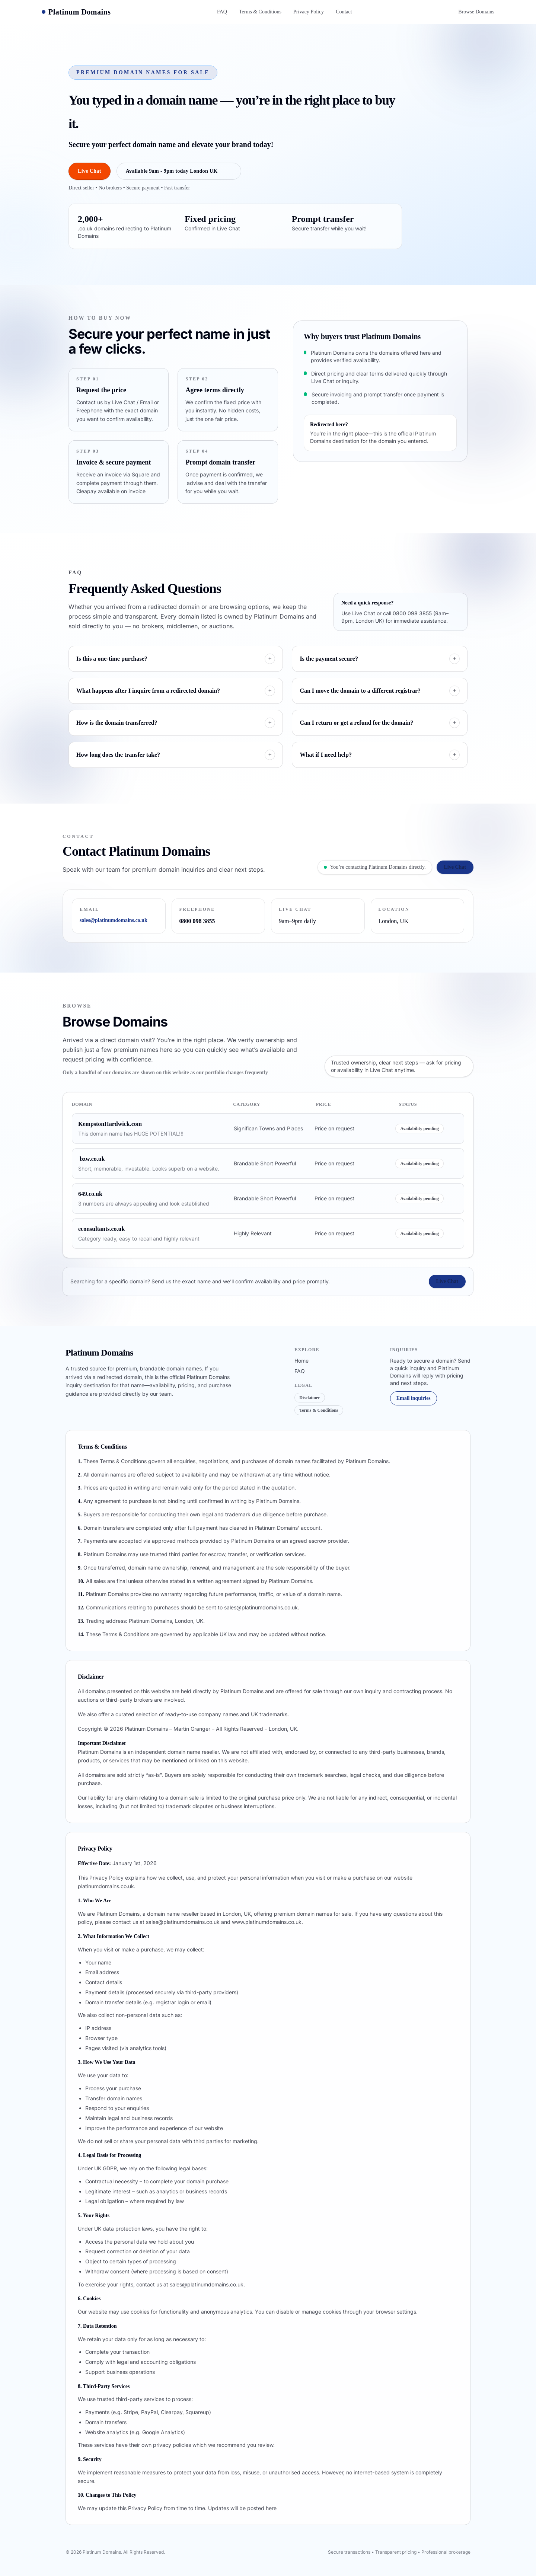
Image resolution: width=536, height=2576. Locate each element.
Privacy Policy (308, 12)
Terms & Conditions (260, 12)
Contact (344, 12)
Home (301, 1360)
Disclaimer (309, 1397)
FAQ (222, 12)
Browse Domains (476, 12)
